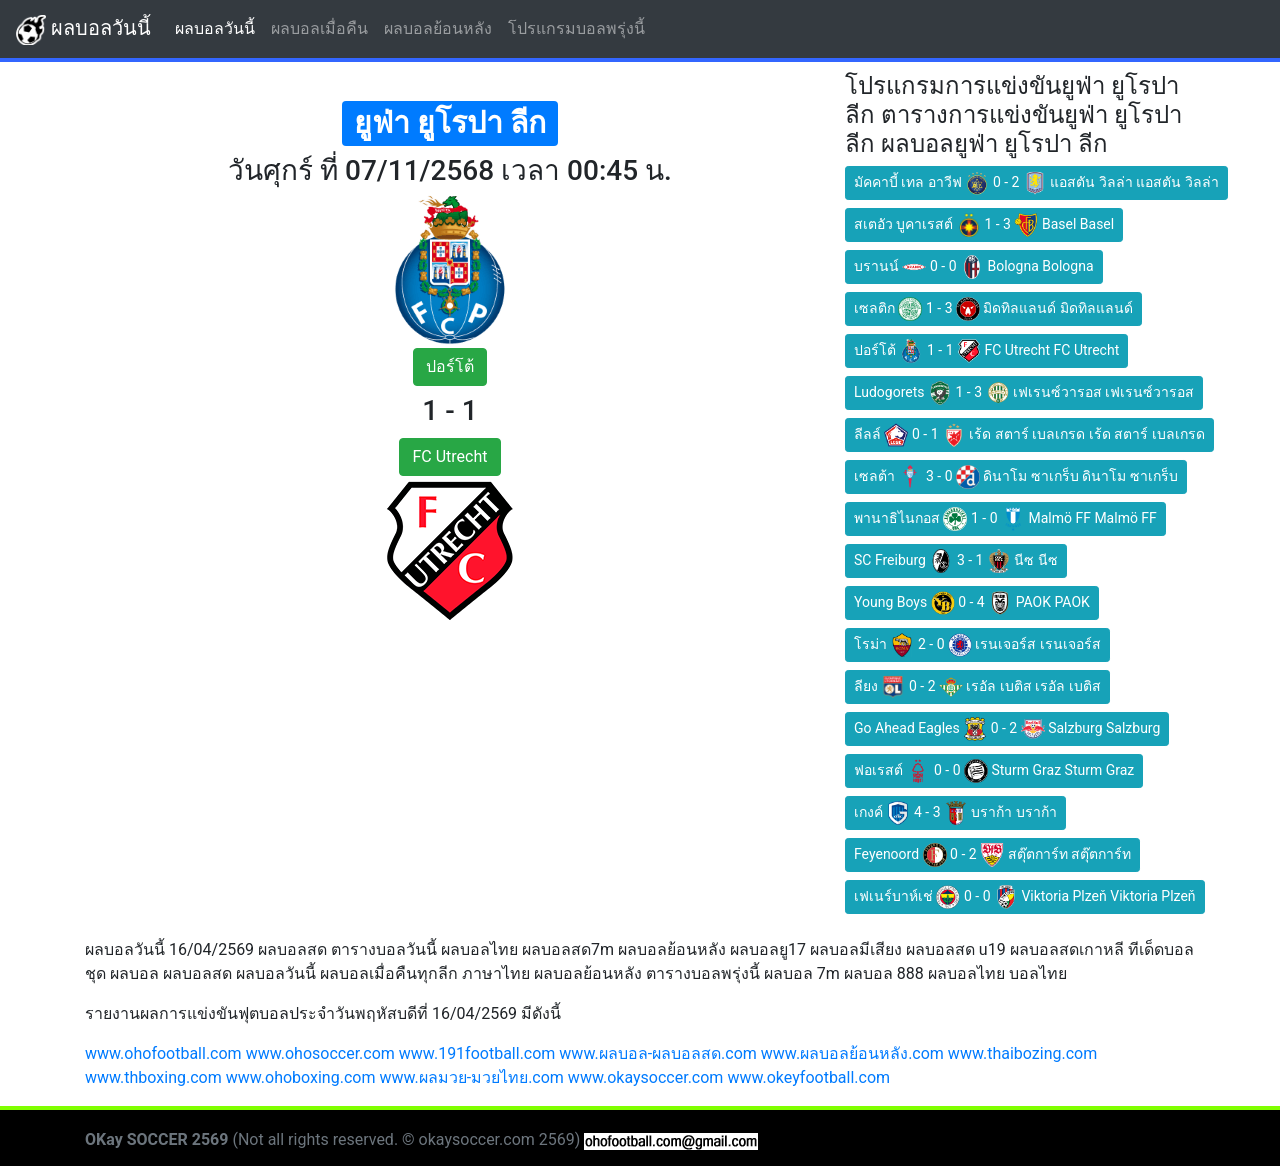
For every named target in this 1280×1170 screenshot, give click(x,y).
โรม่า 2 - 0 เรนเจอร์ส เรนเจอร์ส (977, 645)
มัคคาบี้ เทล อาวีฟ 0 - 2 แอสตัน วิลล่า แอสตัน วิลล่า (1036, 183)
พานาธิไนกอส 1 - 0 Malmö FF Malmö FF (1005, 519)
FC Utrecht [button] (449, 456)
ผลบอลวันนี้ (83, 30)
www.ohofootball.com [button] (163, 1053)
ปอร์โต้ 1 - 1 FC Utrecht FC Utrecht (986, 351)
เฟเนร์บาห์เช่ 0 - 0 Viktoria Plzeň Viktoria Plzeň (1025, 897)
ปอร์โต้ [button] (450, 366)
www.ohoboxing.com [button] (301, 1077)
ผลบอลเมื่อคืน (323, 27)
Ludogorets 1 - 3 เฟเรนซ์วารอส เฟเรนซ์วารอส (1024, 393)
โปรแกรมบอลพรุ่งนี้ (580, 27)
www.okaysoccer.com (646, 1077)
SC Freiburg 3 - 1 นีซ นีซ (956, 561)
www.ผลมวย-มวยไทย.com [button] (471, 1077)
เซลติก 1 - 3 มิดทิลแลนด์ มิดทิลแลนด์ (993, 309)
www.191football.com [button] (477, 1053)
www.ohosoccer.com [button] (320, 1053)
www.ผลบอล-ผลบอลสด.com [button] (658, 1053)
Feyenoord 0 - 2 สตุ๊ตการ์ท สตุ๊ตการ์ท (992, 855)
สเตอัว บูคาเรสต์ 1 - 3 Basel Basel (984, 225)
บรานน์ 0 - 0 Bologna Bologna (974, 267)
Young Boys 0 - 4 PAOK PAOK (972, 603)
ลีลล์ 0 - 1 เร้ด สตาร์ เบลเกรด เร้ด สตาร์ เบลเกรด (1029, 435)
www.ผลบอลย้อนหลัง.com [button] (852, 1053)
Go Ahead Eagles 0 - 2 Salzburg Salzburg (1007, 729)
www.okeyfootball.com (808, 1077)
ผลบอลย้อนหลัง (442, 27)
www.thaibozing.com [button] (1022, 1053)
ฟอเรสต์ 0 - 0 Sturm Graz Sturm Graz (994, 771)
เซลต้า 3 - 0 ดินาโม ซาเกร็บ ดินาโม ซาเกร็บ (1016, 477)
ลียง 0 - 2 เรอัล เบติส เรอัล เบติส (977, 687)
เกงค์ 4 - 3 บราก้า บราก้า (955, 813)
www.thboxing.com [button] (153, 1077)
